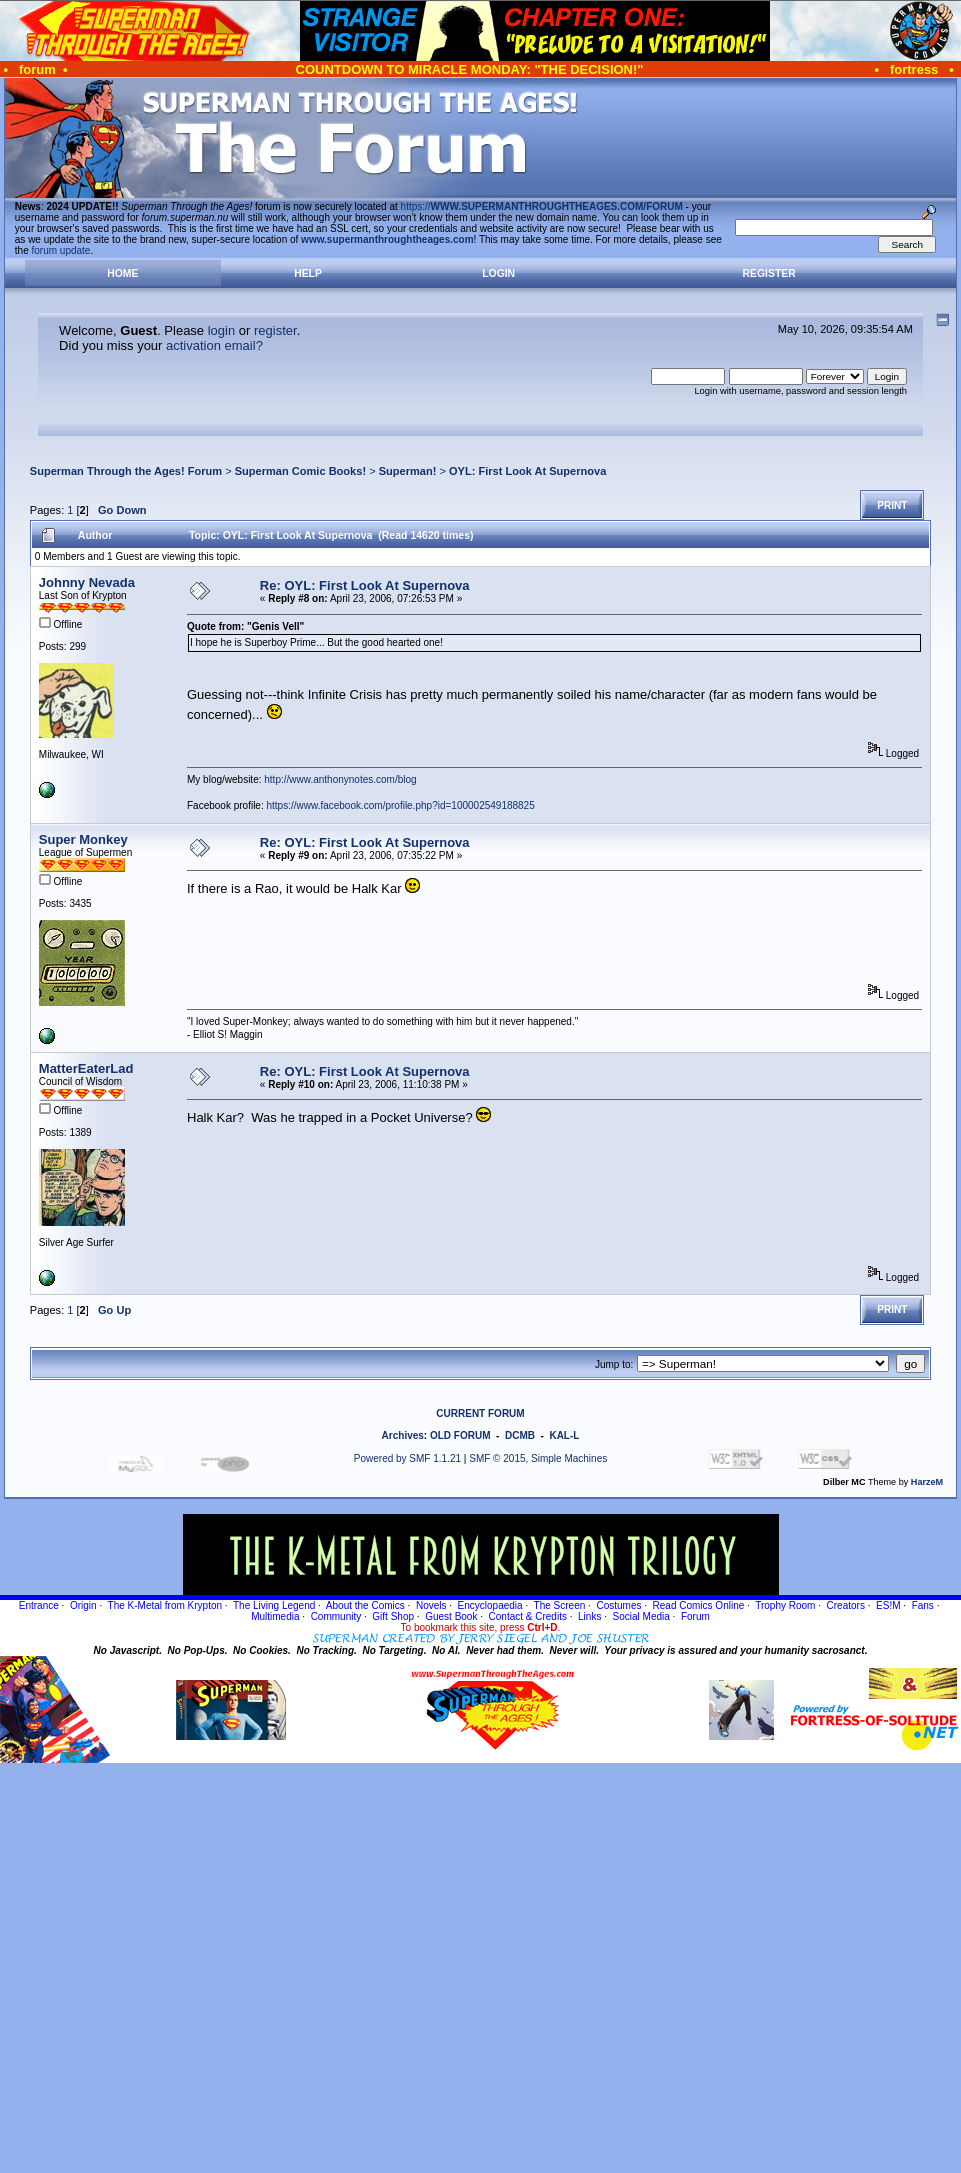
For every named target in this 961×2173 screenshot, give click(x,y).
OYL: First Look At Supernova (527, 471)
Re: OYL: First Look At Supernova (365, 585)
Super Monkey (83, 839)
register (275, 330)
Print (892, 505)
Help (308, 273)
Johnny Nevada (87, 582)
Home (122, 273)
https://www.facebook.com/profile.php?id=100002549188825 (401, 805)
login (221, 330)
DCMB (520, 1435)
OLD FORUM (460, 1435)
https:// (542, 206)
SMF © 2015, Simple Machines (538, 1458)
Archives (403, 1435)
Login (498, 273)
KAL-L (564, 1435)
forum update (61, 250)
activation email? (214, 345)
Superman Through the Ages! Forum (126, 471)
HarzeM (927, 1482)
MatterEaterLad (86, 1068)
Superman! (408, 471)
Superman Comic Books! (300, 471)
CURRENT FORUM (480, 1413)
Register (769, 273)
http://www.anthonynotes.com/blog (340, 779)
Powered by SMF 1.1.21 (407, 1458)
